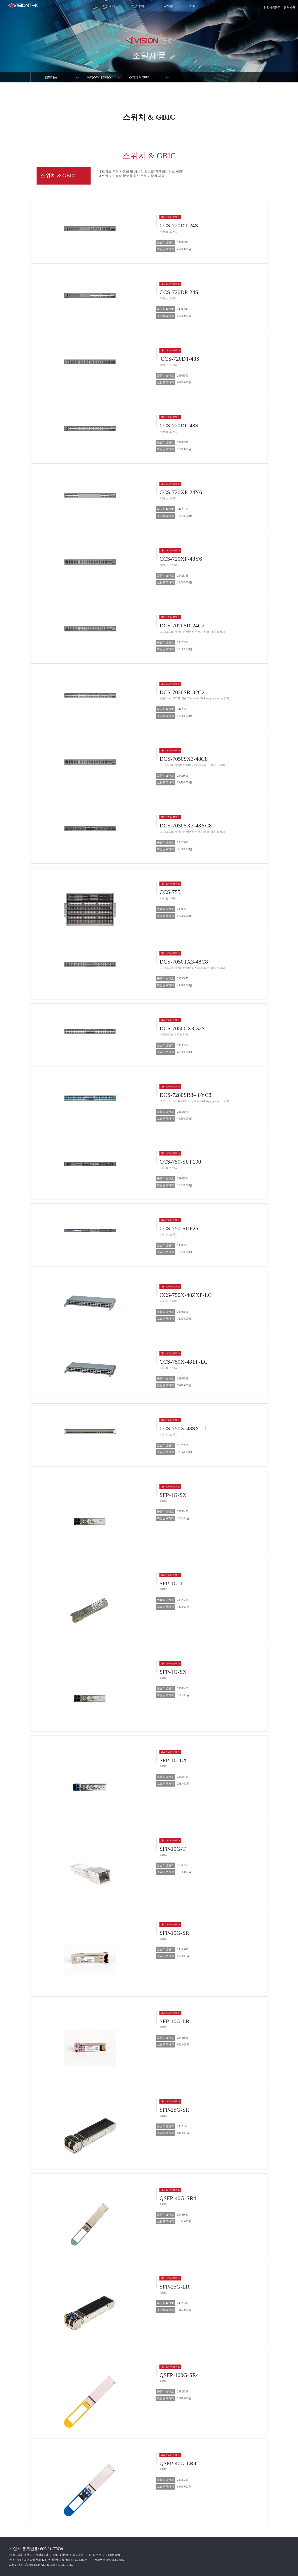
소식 (192, 6)
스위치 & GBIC (139, 77)
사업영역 (137, 6)
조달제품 (166, 6)
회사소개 (108, 6)
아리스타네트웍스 (99, 77)
